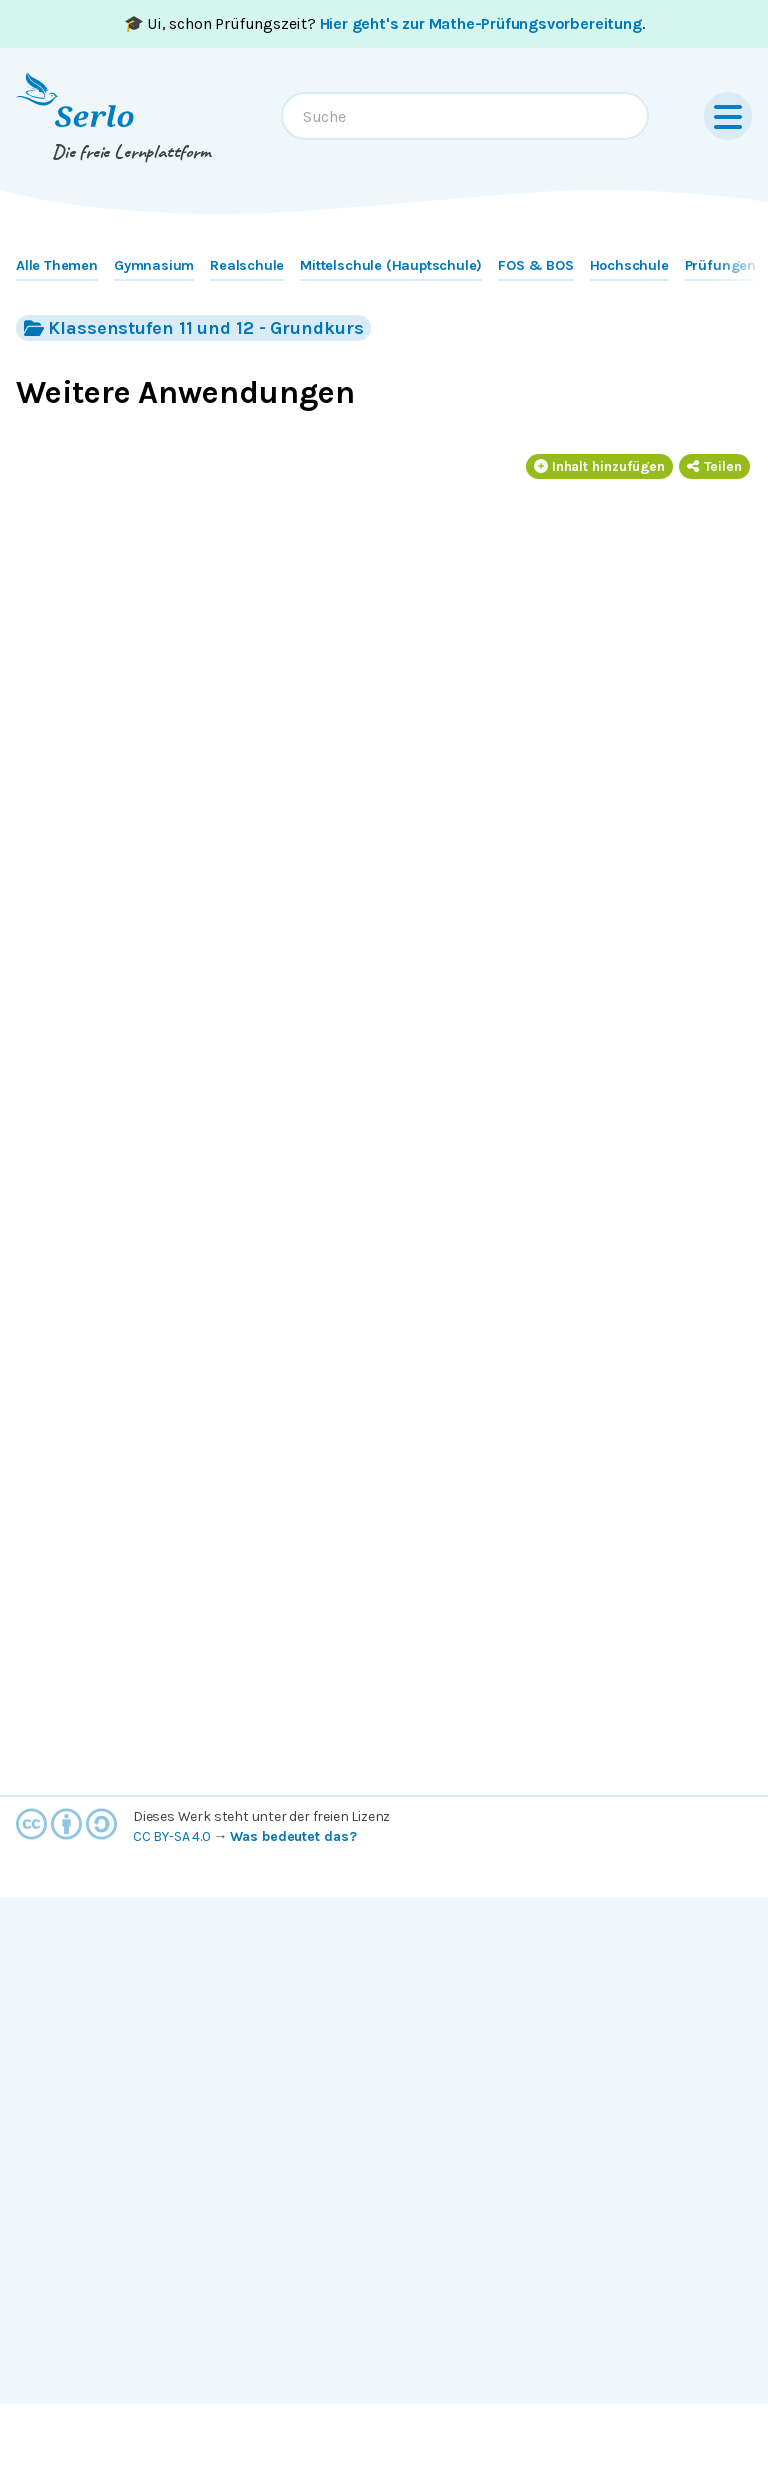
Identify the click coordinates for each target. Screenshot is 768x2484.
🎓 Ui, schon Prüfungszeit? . (384, 23)
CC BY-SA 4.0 (172, 1836)
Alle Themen (57, 265)
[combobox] (465, 116)
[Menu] (728, 116)
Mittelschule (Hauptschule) (391, 265)
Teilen (714, 466)
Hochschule (629, 265)
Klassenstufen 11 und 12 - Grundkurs (193, 327)
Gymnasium (154, 265)
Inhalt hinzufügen (600, 466)
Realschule (247, 265)
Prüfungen (720, 265)
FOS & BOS (535, 265)
